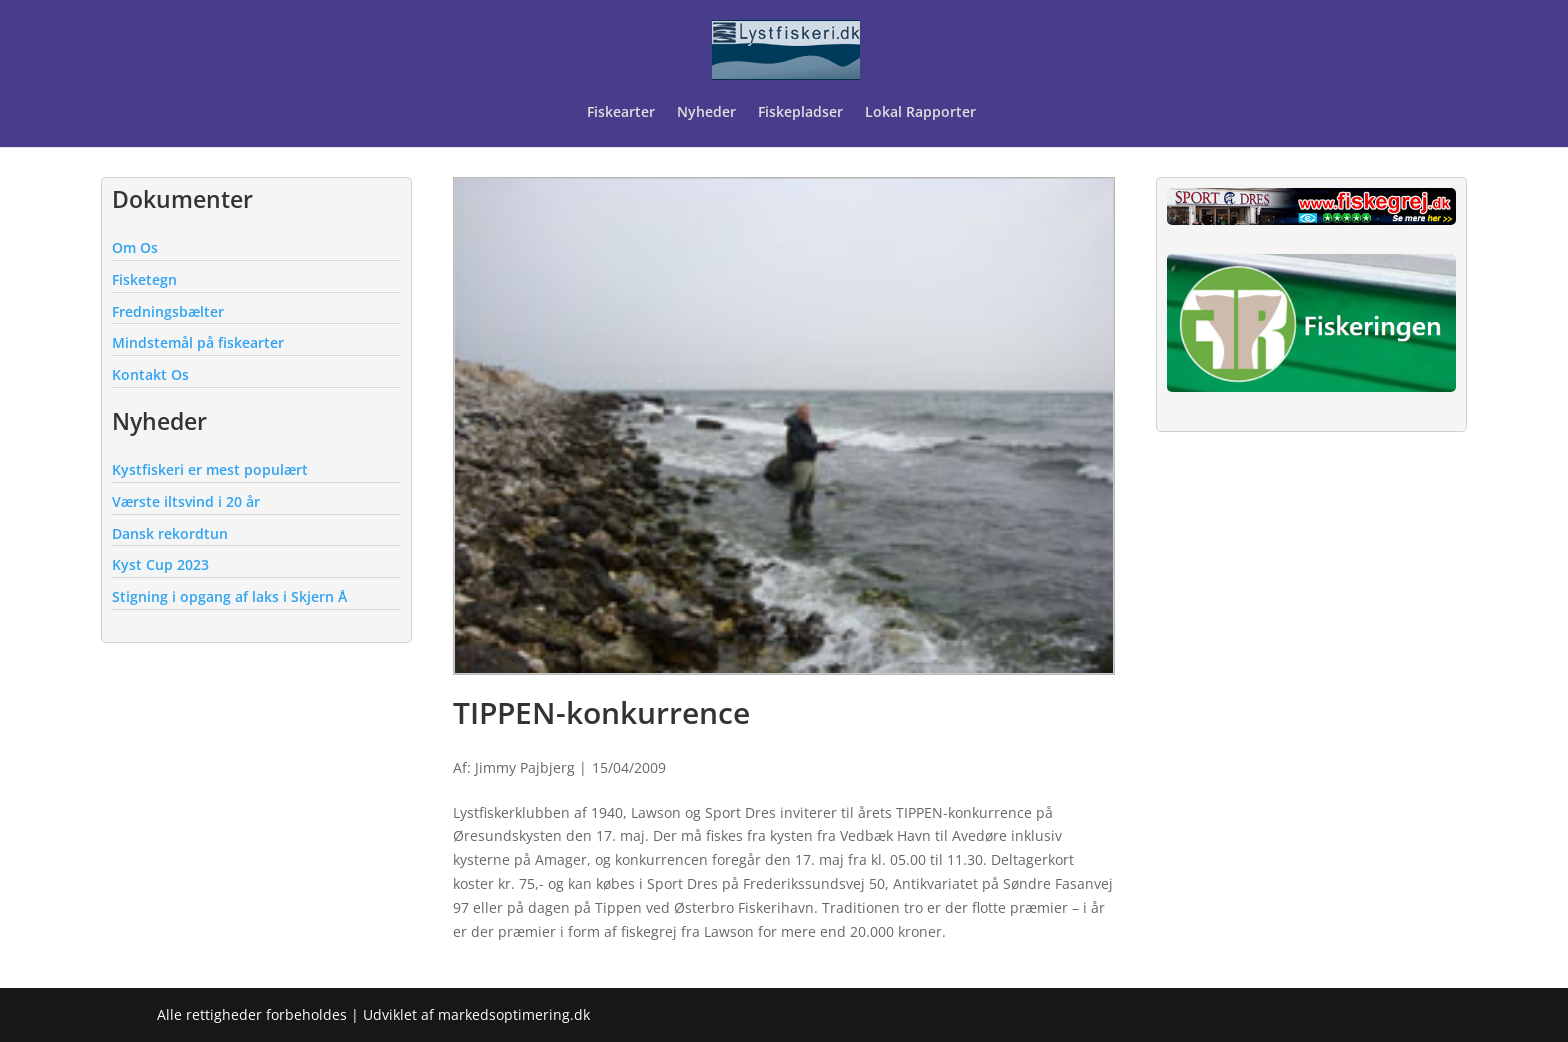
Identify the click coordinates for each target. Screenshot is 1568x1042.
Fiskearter (621, 113)
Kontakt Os (150, 374)
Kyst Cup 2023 (160, 564)
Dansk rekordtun (170, 533)
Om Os (135, 247)
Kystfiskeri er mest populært (210, 469)
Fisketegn (144, 279)
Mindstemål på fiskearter (198, 342)
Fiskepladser (800, 113)
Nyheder (706, 113)
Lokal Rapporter (922, 113)
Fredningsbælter (168, 311)
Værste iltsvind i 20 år (186, 501)
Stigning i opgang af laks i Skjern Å (229, 596)
